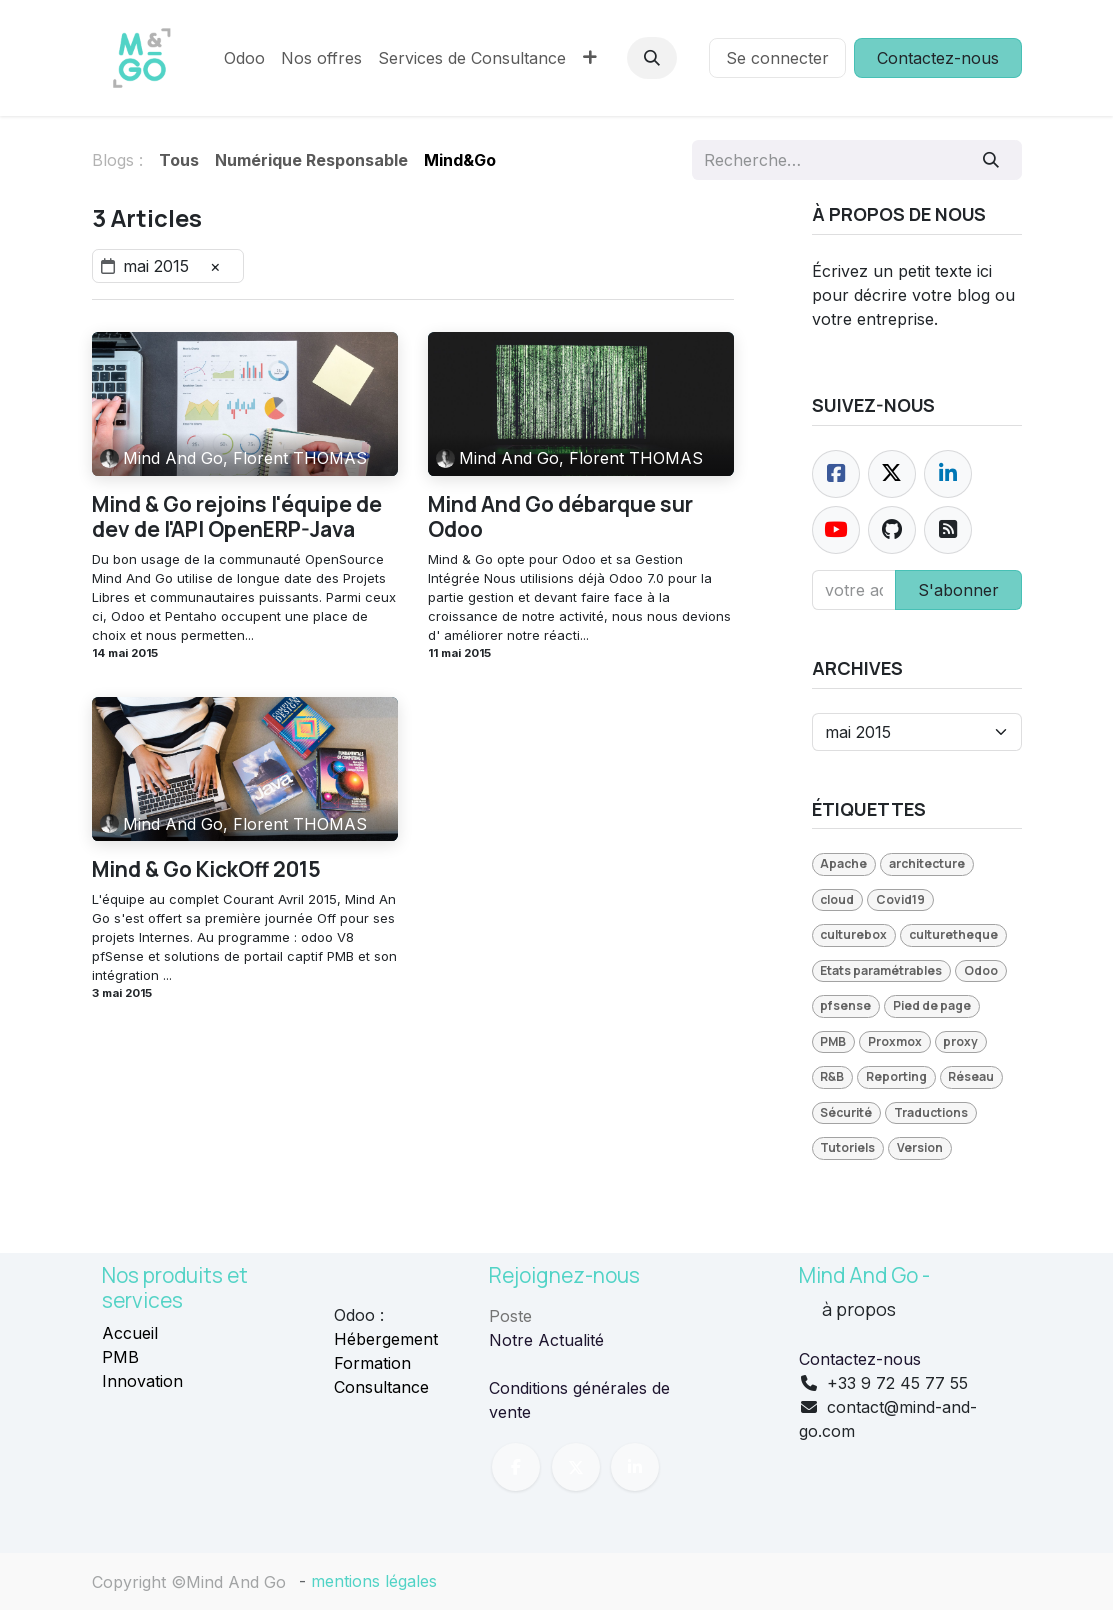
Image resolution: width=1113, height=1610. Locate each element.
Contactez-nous (938, 58)
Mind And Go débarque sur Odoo (560, 517)
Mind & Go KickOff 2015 (206, 869)
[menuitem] (244, 58)
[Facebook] (836, 474)
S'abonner (958, 590)
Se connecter (777, 58)
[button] (652, 58)
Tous (179, 160)
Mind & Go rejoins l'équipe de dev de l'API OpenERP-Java (237, 517)
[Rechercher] (990, 160)
